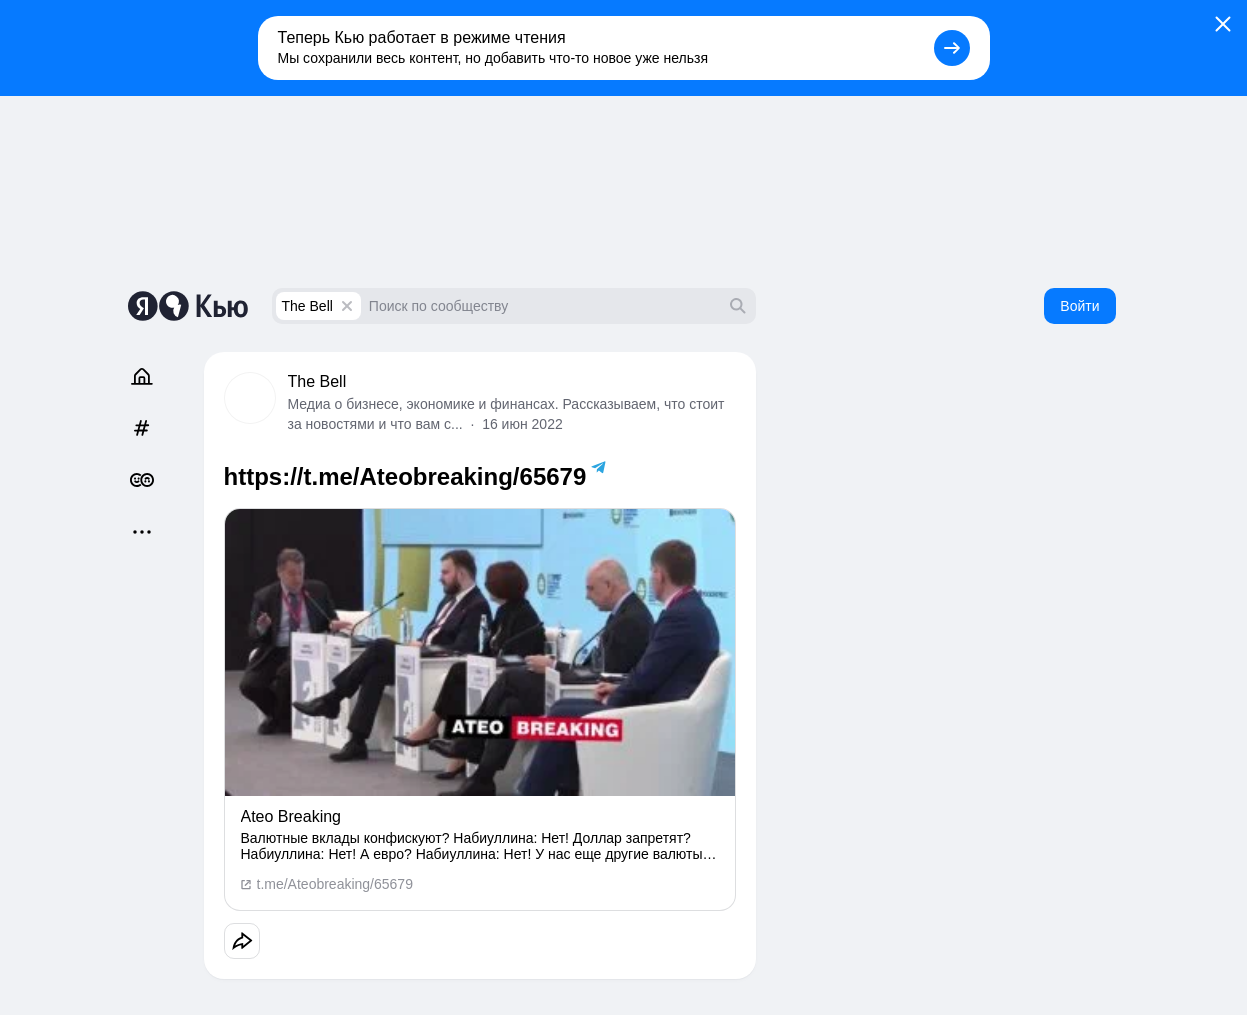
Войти (1079, 306)
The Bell (307, 306)
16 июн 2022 (522, 424)
